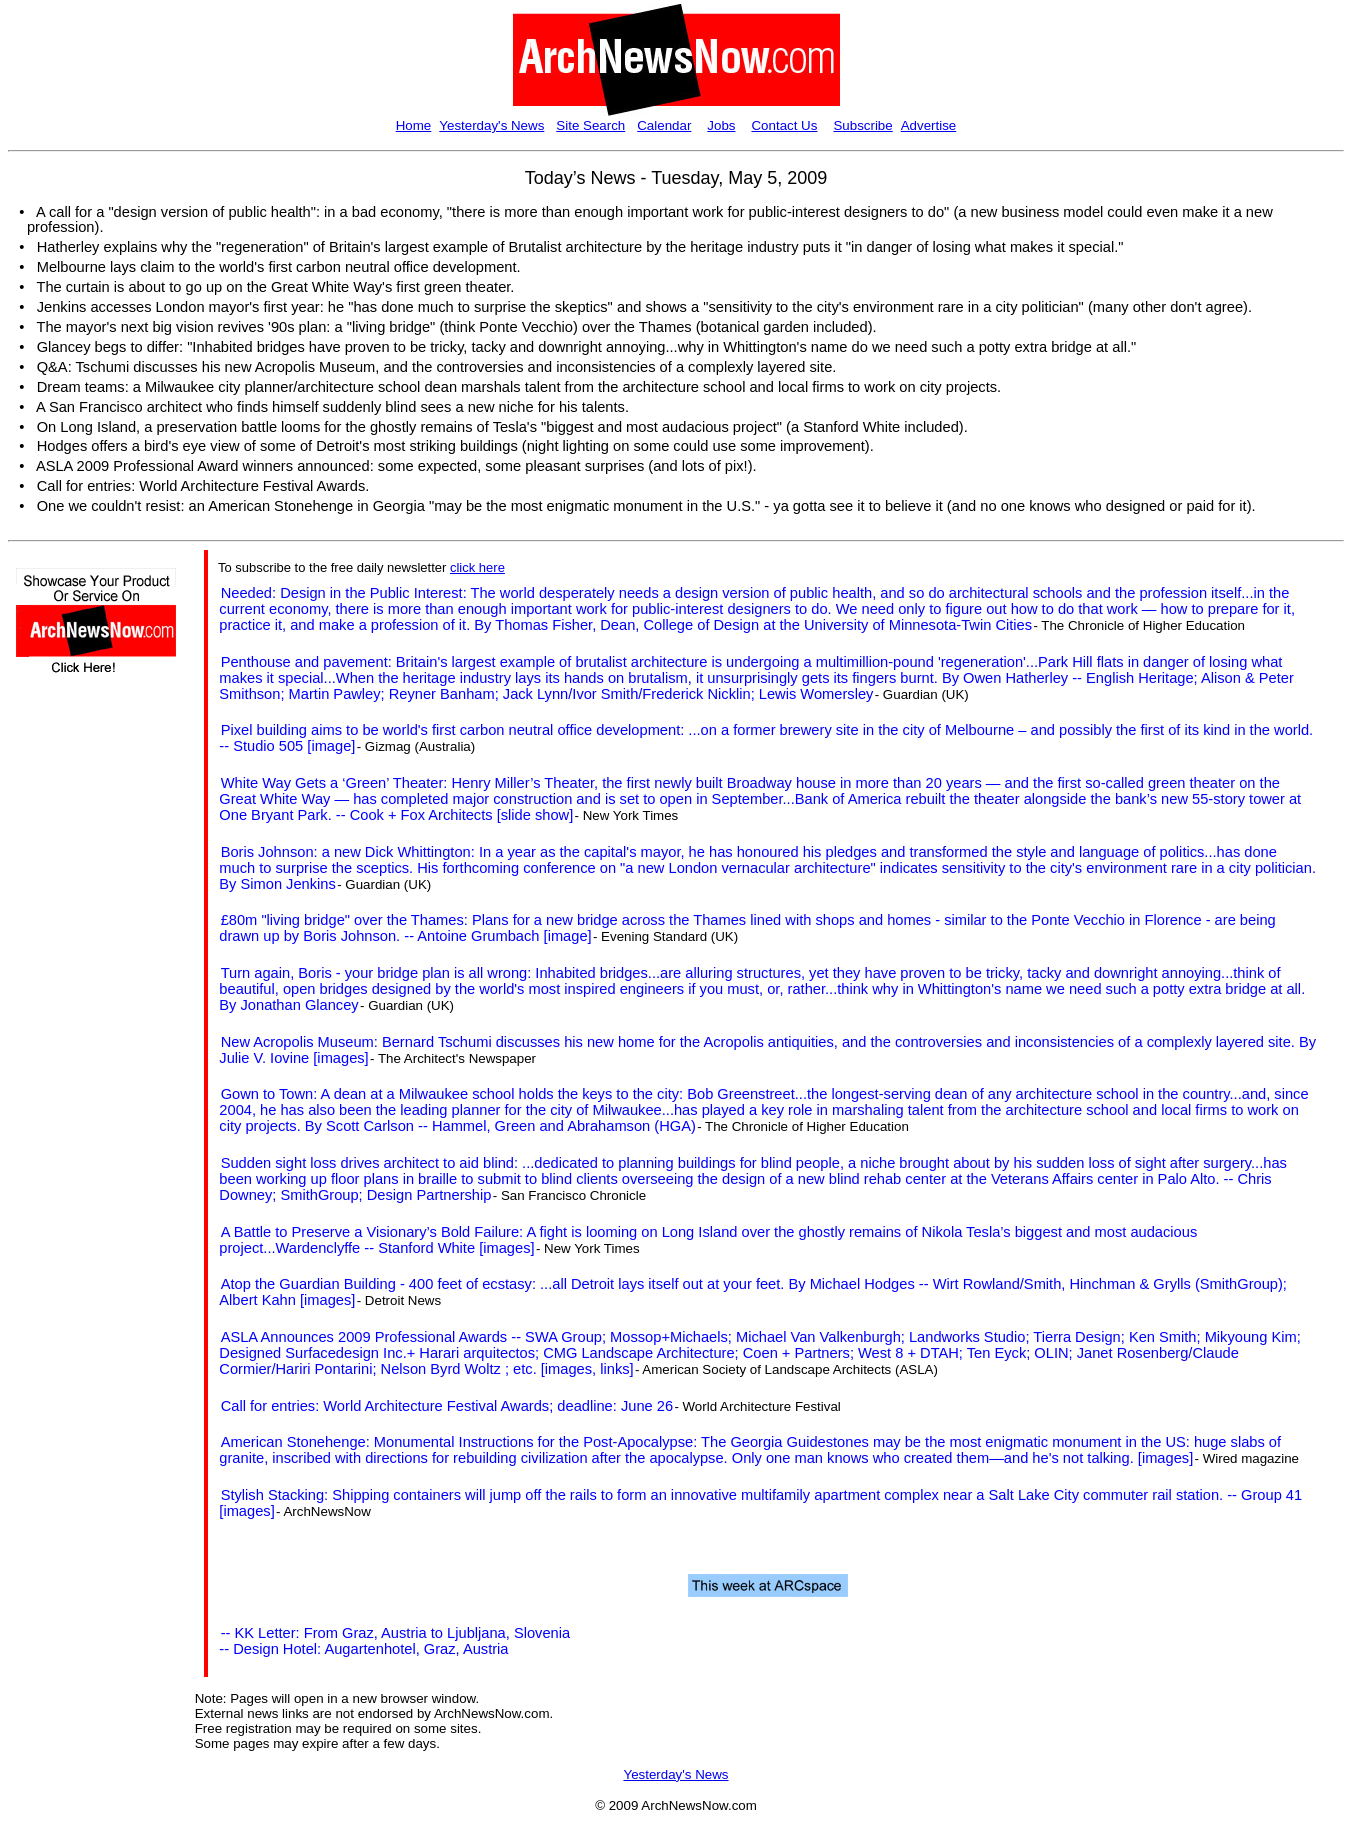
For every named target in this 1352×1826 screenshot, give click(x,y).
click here (477, 567)
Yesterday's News (491, 125)
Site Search (590, 125)
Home (414, 125)
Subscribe (862, 125)
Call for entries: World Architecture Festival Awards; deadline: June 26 (447, 1406)
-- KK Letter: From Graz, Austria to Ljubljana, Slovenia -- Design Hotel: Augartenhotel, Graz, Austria (394, 1641)
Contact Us (784, 125)
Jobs (721, 125)
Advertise (929, 125)
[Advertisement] (76, 1048)
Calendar (664, 125)
